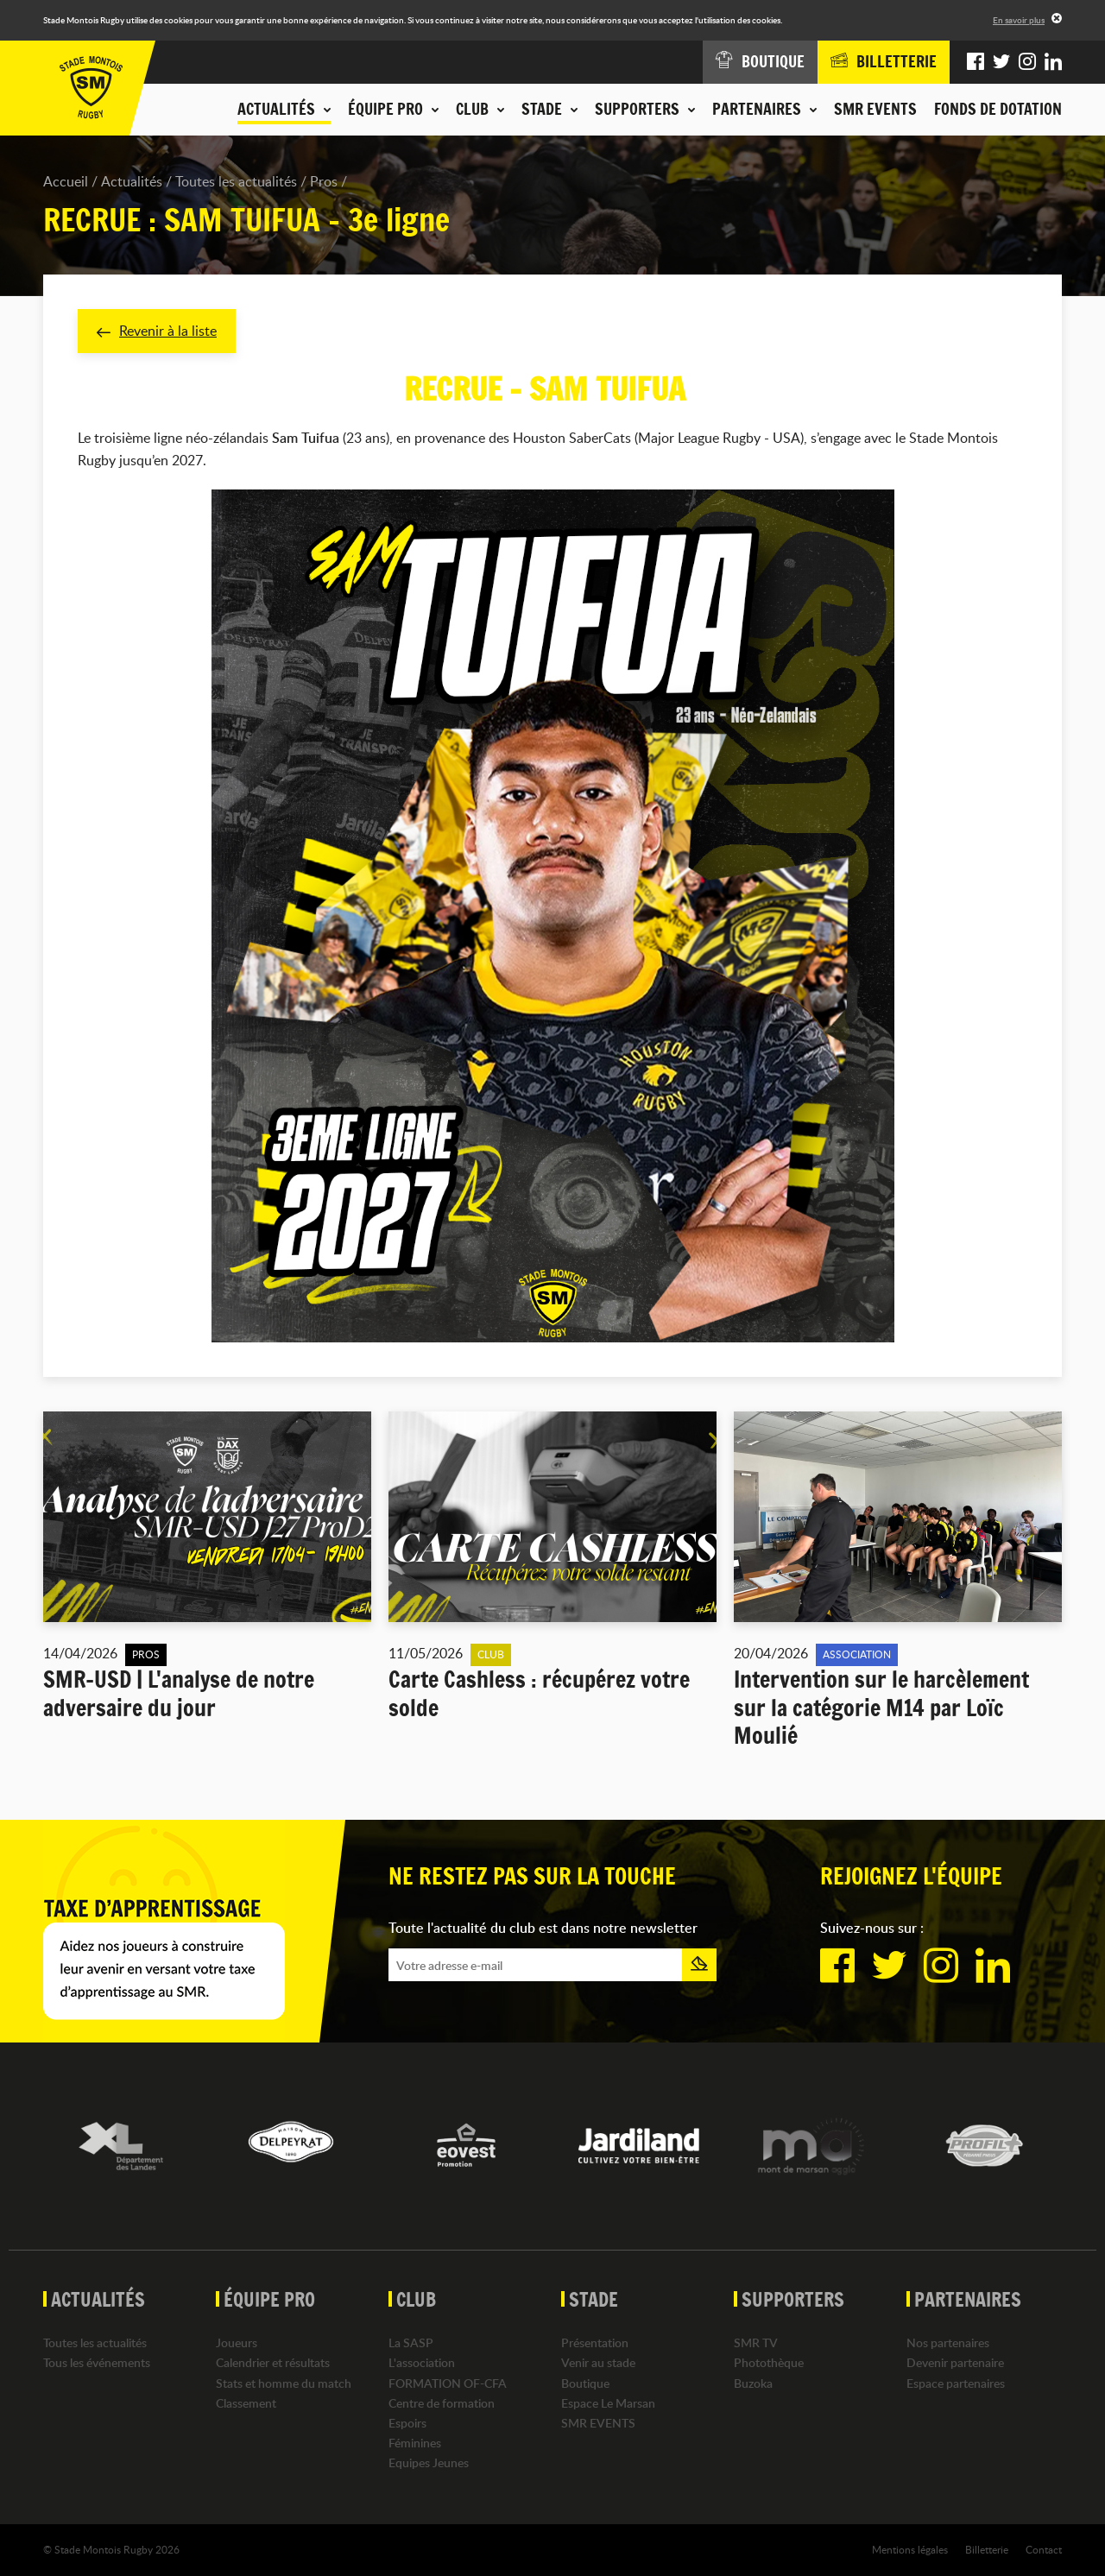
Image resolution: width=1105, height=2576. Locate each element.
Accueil (65, 181)
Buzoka (753, 2383)
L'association (421, 2362)
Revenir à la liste (157, 330)
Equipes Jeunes (428, 2462)
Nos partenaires (947, 2342)
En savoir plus (1019, 20)
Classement (246, 2403)
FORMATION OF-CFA (447, 2383)
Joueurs (236, 2342)
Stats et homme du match (283, 2383)
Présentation (594, 2342)
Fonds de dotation (998, 109)
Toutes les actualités (236, 181)
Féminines (414, 2442)
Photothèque (769, 2362)
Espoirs (407, 2423)
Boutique (585, 2383)
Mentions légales (910, 2549)
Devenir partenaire (955, 2362)
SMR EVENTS (875, 109)
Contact (1044, 2549)
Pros (324, 181)
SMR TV (756, 2342)
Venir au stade (598, 2362)
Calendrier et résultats (273, 2362)
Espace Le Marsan (608, 2403)
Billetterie (986, 2549)
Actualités (131, 181)
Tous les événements (96, 2362)
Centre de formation (441, 2403)
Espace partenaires (955, 2383)
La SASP (410, 2342)
